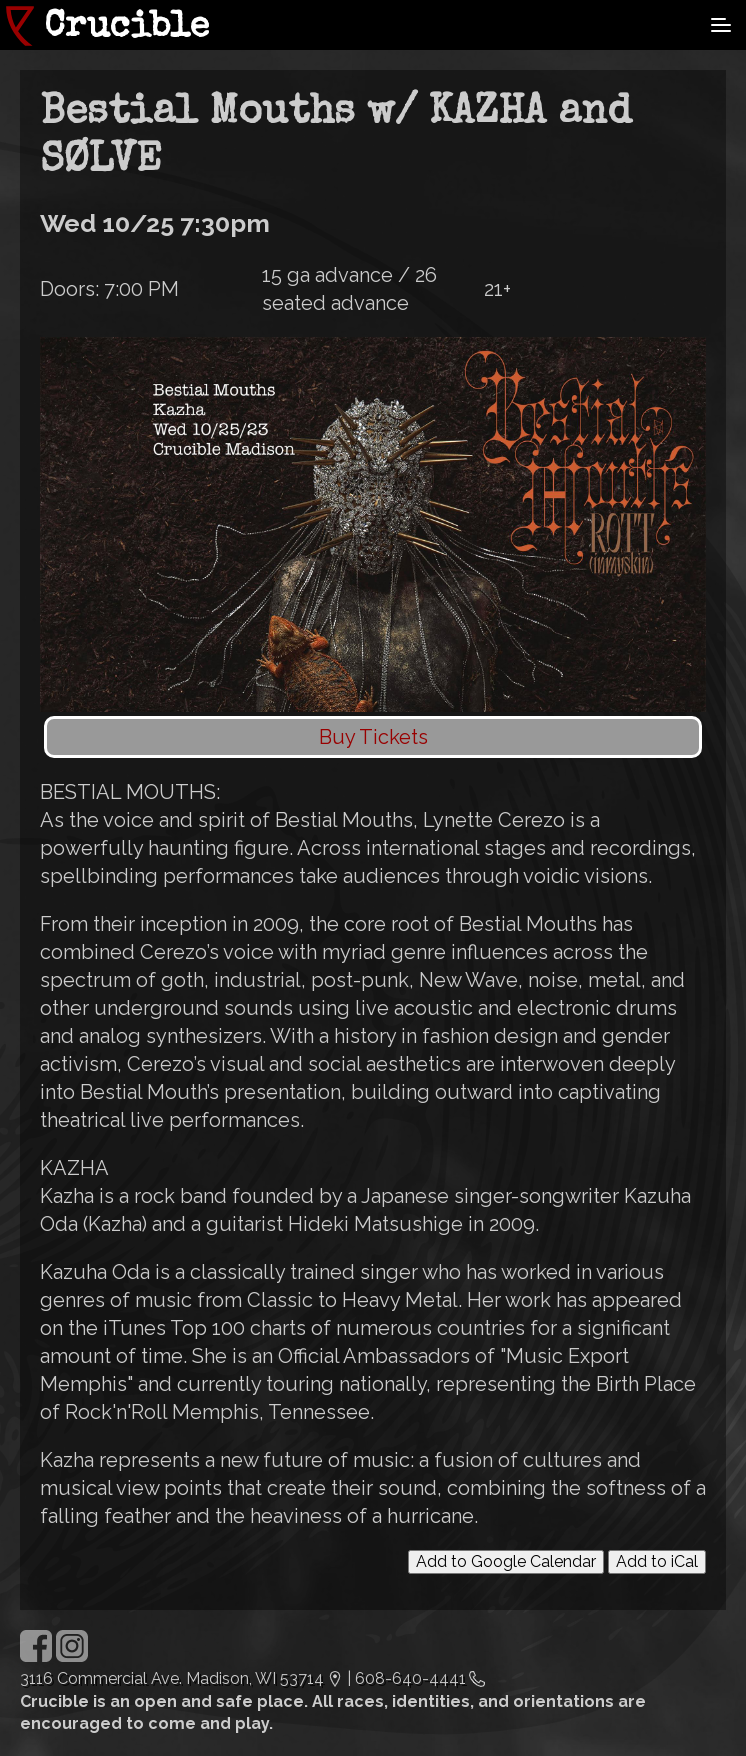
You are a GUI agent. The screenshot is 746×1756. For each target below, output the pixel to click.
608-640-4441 (410, 1678)
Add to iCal (657, 1561)
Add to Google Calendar (506, 1561)
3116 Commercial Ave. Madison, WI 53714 (172, 1678)
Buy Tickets (373, 737)
